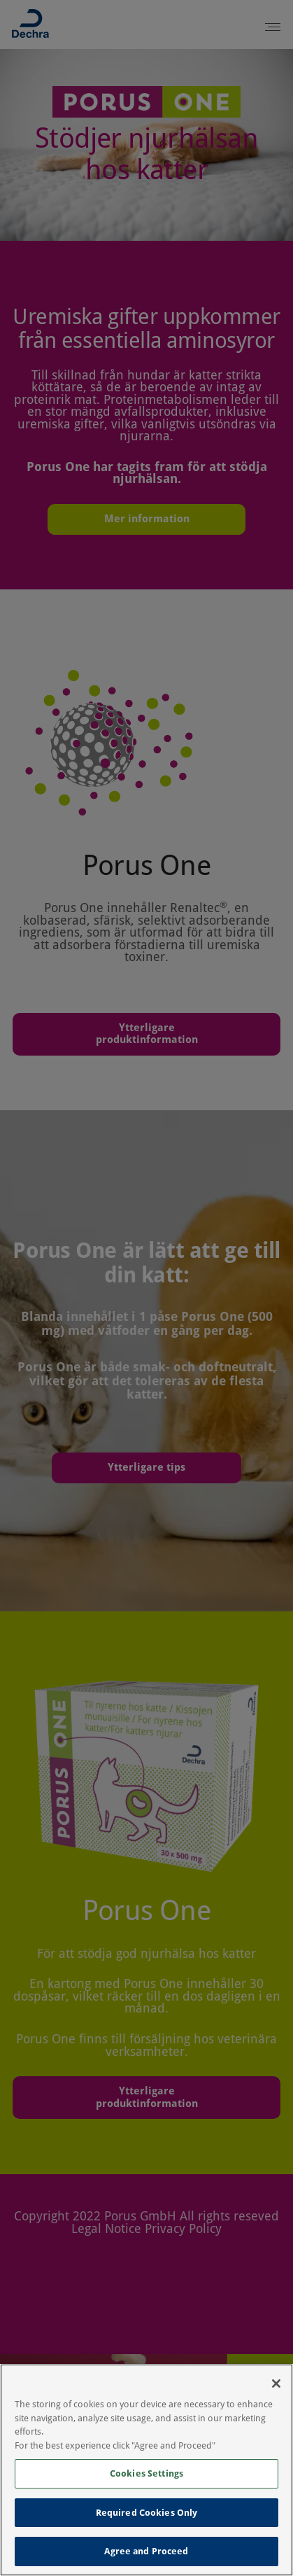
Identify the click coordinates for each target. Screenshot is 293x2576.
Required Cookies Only (147, 2512)
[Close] (276, 2383)
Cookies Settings (146, 2473)
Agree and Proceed (146, 2551)
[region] (146, 2470)
